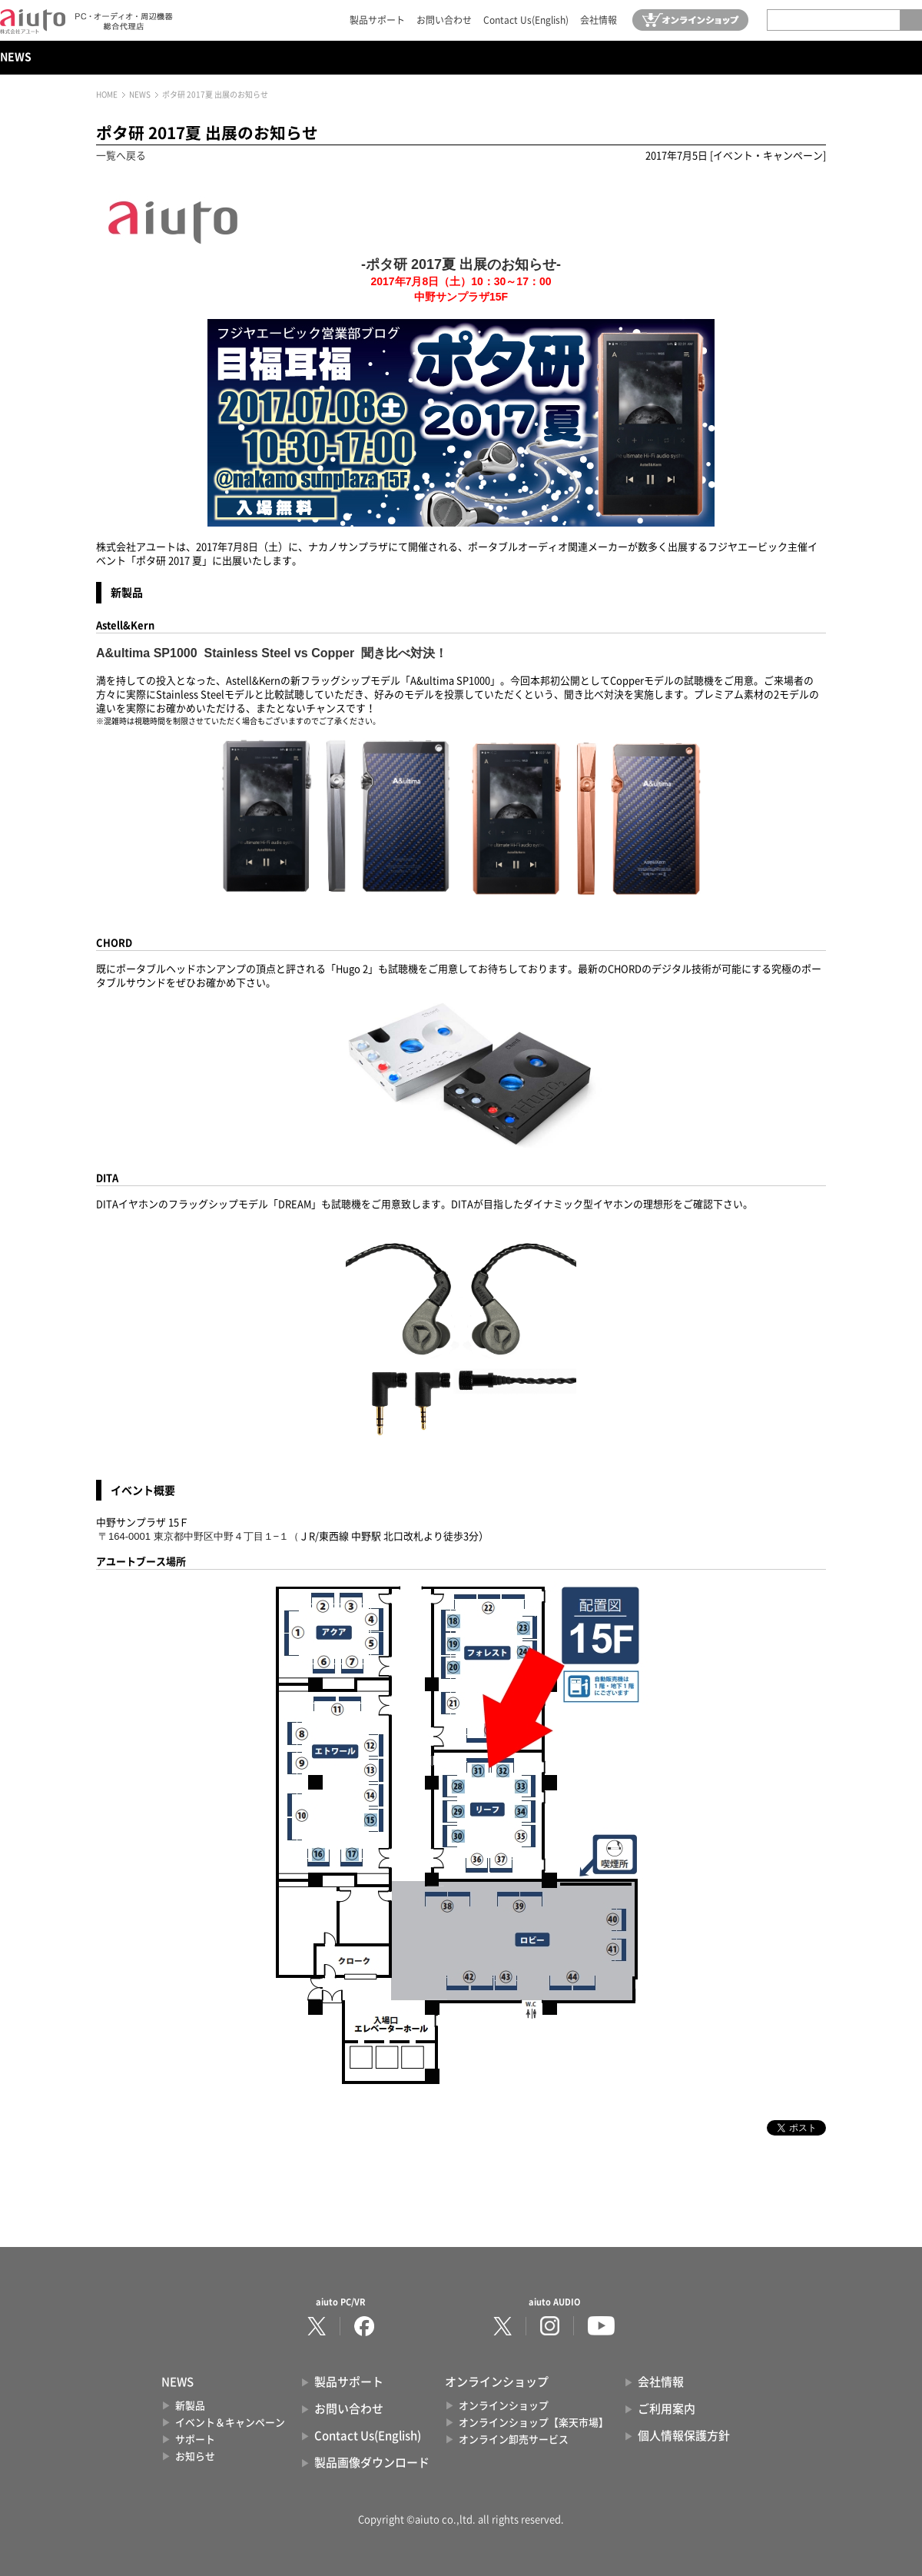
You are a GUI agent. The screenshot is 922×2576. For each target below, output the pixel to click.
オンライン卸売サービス (514, 2440)
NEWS (16, 57)
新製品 (190, 2406)
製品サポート (377, 20)
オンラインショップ (504, 2406)
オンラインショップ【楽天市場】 (534, 2423)
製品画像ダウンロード (371, 2462)
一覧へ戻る (121, 156)
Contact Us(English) (526, 20)
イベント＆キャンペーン (230, 2423)
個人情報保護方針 (684, 2435)
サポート (195, 2440)
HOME (107, 94)
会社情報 (598, 20)
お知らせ (195, 2456)
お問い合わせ (444, 20)
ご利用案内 (666, 2409)
